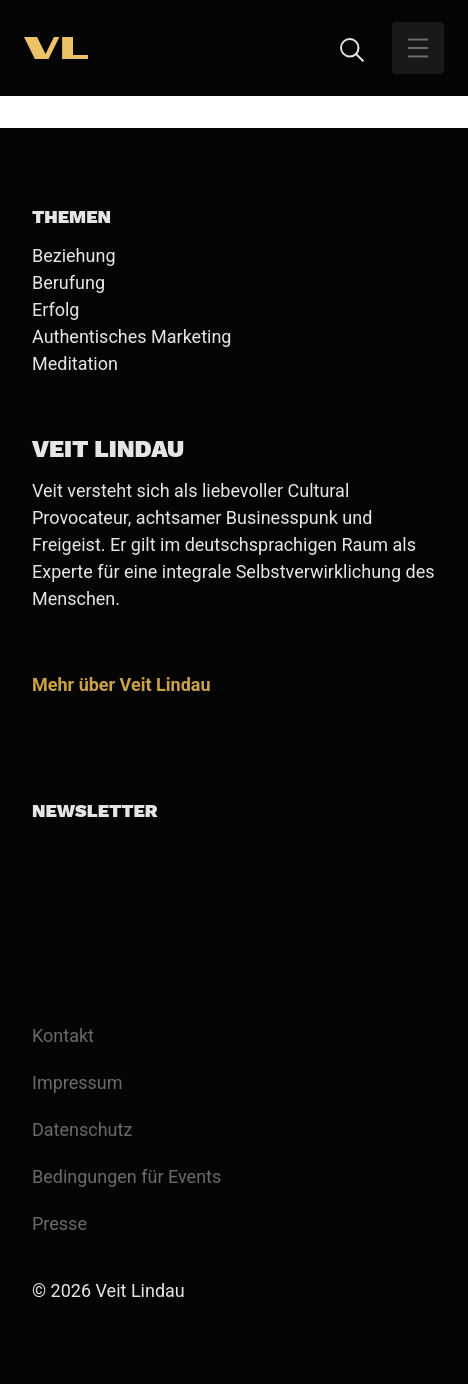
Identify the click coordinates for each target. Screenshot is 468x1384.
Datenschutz (82, 1129)
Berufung (68, 282)
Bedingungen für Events (126, 1176)
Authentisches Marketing (131, 336)
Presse (59, 1223)
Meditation (75, 363)
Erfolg (55, 309)
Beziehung (74, 255)
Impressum (77, 1082)
